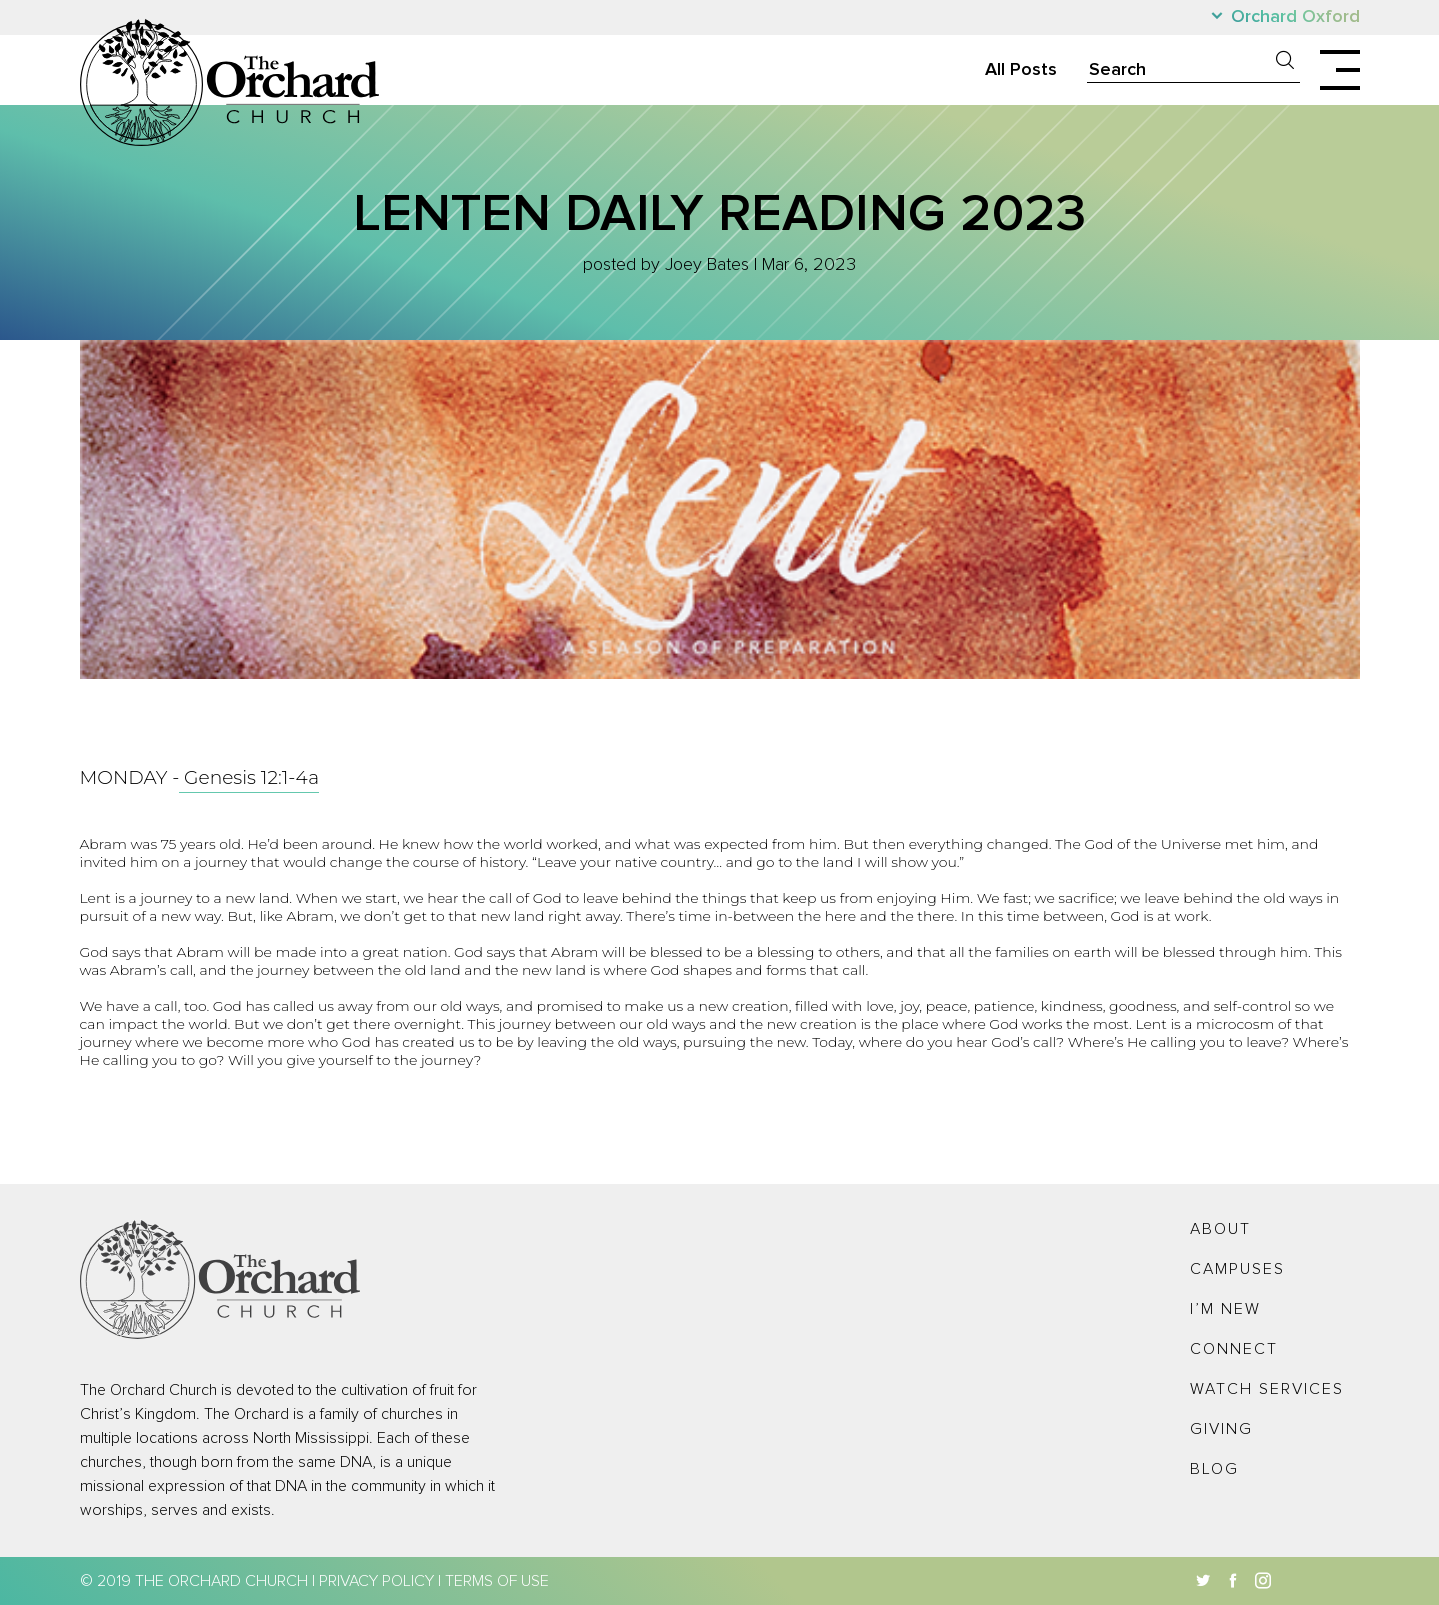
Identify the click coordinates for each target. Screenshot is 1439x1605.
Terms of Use (497, 1581)
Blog (1214, 1469)
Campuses (1237, 1269)
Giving (1221, 1429)
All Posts (1021, 70)
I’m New (1225, 1309)
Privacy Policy (376, 1581)
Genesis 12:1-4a (249, 777)
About (1220, 1229)
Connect (1234, 1349)
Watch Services (1267, 1389)
